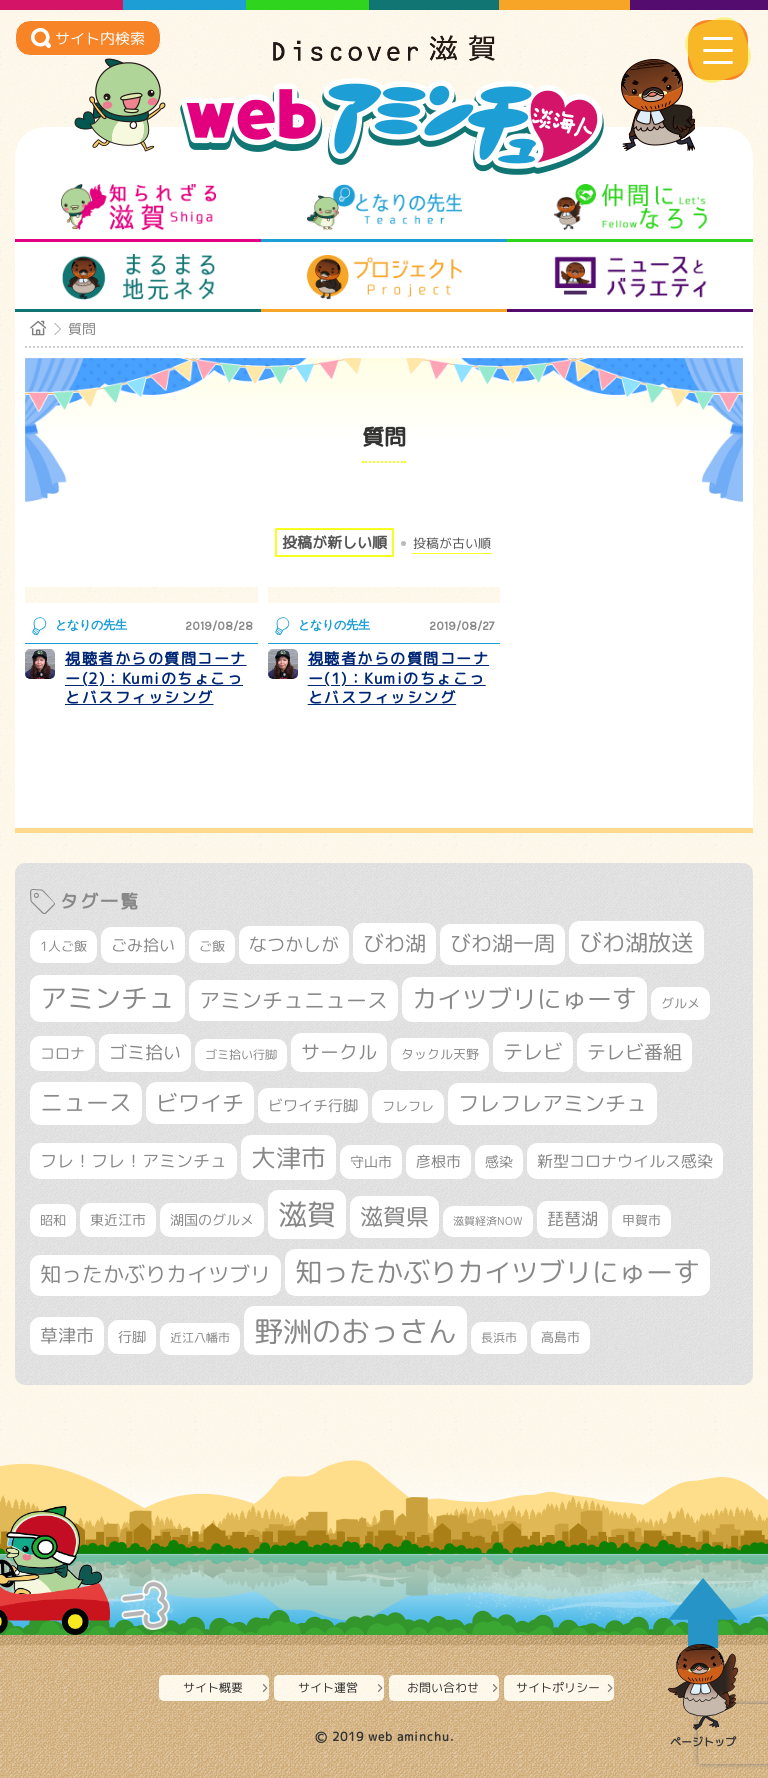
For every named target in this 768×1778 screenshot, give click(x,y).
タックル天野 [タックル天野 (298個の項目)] (440, 1054)
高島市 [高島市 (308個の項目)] (560, 1337)
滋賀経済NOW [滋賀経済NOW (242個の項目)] (488, 1221)
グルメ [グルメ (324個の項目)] (680, 1003)
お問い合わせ (443, 1687)
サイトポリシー (558, 1687)
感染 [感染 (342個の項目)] (499, 1162)
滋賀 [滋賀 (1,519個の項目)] (307, 1214)
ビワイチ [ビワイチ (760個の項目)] (200, 1102)
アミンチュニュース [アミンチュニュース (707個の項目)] (293, 1000)
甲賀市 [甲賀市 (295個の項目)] (641, 1220)
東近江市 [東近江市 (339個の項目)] (118, 1219)
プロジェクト (384, 277)
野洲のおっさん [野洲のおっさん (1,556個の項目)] (355, 1330)
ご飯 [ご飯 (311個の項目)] (212, 946)
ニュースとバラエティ (630, 277)
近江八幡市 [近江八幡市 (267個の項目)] (200, 1338)
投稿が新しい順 (334, 542)
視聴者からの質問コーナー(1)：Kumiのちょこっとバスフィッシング (399, 678)
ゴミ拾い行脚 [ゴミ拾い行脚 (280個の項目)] (241, 1054)
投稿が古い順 (452, 543)
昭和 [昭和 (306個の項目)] (53, 1220)
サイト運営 (328, 1687)
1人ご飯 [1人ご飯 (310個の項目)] (63, 946)
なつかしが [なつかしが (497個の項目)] (294, 944)
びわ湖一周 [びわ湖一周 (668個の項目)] (502, 943)
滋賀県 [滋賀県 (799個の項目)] (394, 1216)
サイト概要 (213, 1687)
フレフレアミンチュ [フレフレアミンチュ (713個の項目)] (552, 1103)
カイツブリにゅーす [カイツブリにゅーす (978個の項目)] (524, 998)
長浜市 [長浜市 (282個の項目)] (499, 1337)
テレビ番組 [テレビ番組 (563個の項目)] (634, 1052)
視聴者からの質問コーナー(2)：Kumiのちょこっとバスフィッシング (156, 678)
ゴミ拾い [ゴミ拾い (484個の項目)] (145, 1052)
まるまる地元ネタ (138, 277)
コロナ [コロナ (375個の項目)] (62, 1053)
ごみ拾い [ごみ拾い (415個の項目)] (143, 945)
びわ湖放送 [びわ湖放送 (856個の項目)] (636, 942)
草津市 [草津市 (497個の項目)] (67, 1335)
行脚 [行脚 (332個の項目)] (132, 1336)
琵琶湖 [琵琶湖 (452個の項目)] (572, 1218)
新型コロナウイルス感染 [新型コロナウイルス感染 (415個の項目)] (625, 1161)
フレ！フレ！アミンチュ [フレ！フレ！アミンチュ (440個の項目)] (133, 1160)
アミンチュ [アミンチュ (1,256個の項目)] (107, 998)
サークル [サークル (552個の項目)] (339, 1052)
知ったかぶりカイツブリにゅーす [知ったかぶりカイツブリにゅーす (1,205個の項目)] (497, 1272)
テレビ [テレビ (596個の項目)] (533, 1051)
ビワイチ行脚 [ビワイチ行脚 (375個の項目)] (313, 1105)
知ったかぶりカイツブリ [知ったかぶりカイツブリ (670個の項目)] (155, 1274)
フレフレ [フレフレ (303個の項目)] (408, 1106)
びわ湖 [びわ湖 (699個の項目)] (394, 943)
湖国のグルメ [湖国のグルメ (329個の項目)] (212, 1219)
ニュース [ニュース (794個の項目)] (86, 1102)
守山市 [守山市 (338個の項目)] (371, 1161)
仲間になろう (630, 207)
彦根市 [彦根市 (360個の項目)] (438, 1161)
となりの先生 (384, 207)
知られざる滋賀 (138, 207)
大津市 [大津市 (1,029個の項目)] (288, 1157)
